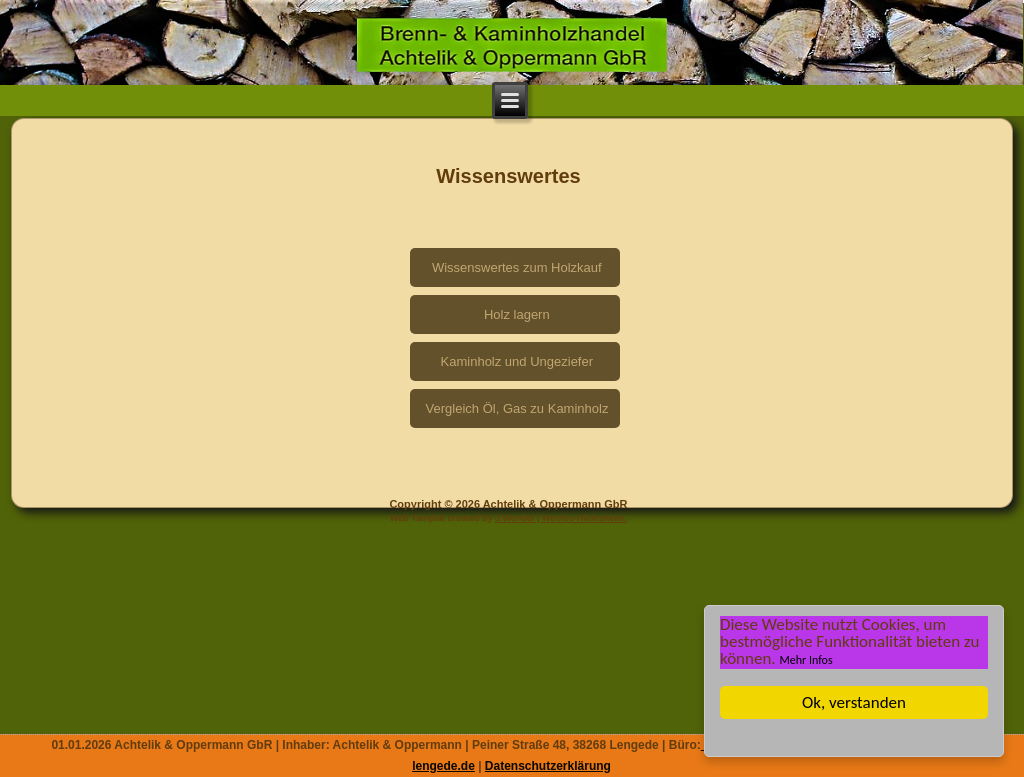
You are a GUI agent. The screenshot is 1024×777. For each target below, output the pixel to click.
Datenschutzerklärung (548, 766)
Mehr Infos (806, 660)
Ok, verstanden (854, 702)
